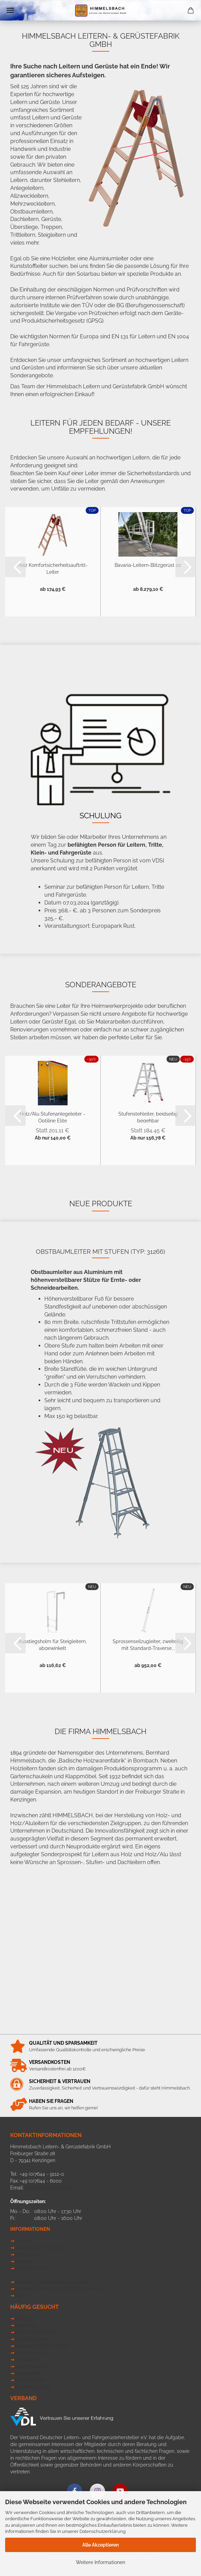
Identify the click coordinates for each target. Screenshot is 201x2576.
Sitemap (25, 2261)
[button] (15, 567)
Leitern (23, 2318)
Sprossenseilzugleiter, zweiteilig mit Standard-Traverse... (148, 1644)
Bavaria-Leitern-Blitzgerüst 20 (148, 565)
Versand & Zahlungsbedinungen (51, 2282)
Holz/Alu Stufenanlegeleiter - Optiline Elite (52, 1116)
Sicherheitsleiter (33, 2366)
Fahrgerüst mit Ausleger (42, 2346)
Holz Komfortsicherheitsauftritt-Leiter (52, 568)
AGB (20, 2295)
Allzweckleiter (31, 2352)
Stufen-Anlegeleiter (37, 2332)
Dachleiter (27, 2325)
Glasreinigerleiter (34, 2387)
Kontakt (24, 2240)
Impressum (28, 2254)
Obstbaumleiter (33, 2339)
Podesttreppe (31, 2380)
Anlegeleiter (29, 2373)
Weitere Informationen (100, 2562)
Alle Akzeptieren (100, 2545)
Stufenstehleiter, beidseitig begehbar (148, 1116)
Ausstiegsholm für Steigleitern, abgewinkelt (52, 1644)
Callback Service (34, 2268)
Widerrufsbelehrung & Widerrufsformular (61, 2288)
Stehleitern (27, 2359)
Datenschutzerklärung (103, 2531)
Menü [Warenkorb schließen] (10, 10)
